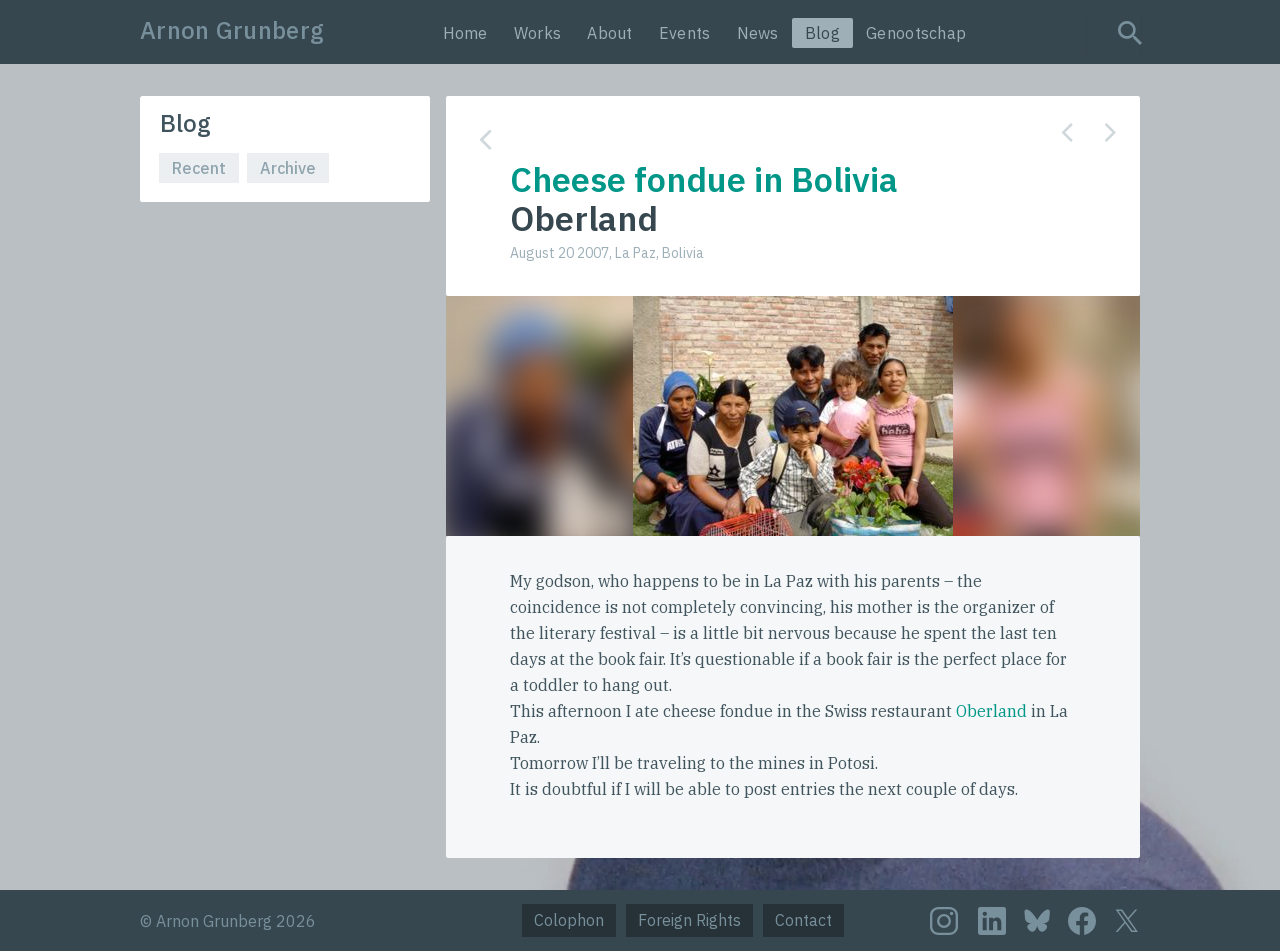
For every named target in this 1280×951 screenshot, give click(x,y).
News (758, 33)
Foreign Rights (689, 920)
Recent (199, 168)
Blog (822, 33)
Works (538, 33)
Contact (803, 920)
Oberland (991, 711)
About (610, 33)
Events (685, 33)
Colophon (569, 920)
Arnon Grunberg (232, 30)
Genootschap (916, 33)
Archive (288, 168)
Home (465, 33)
